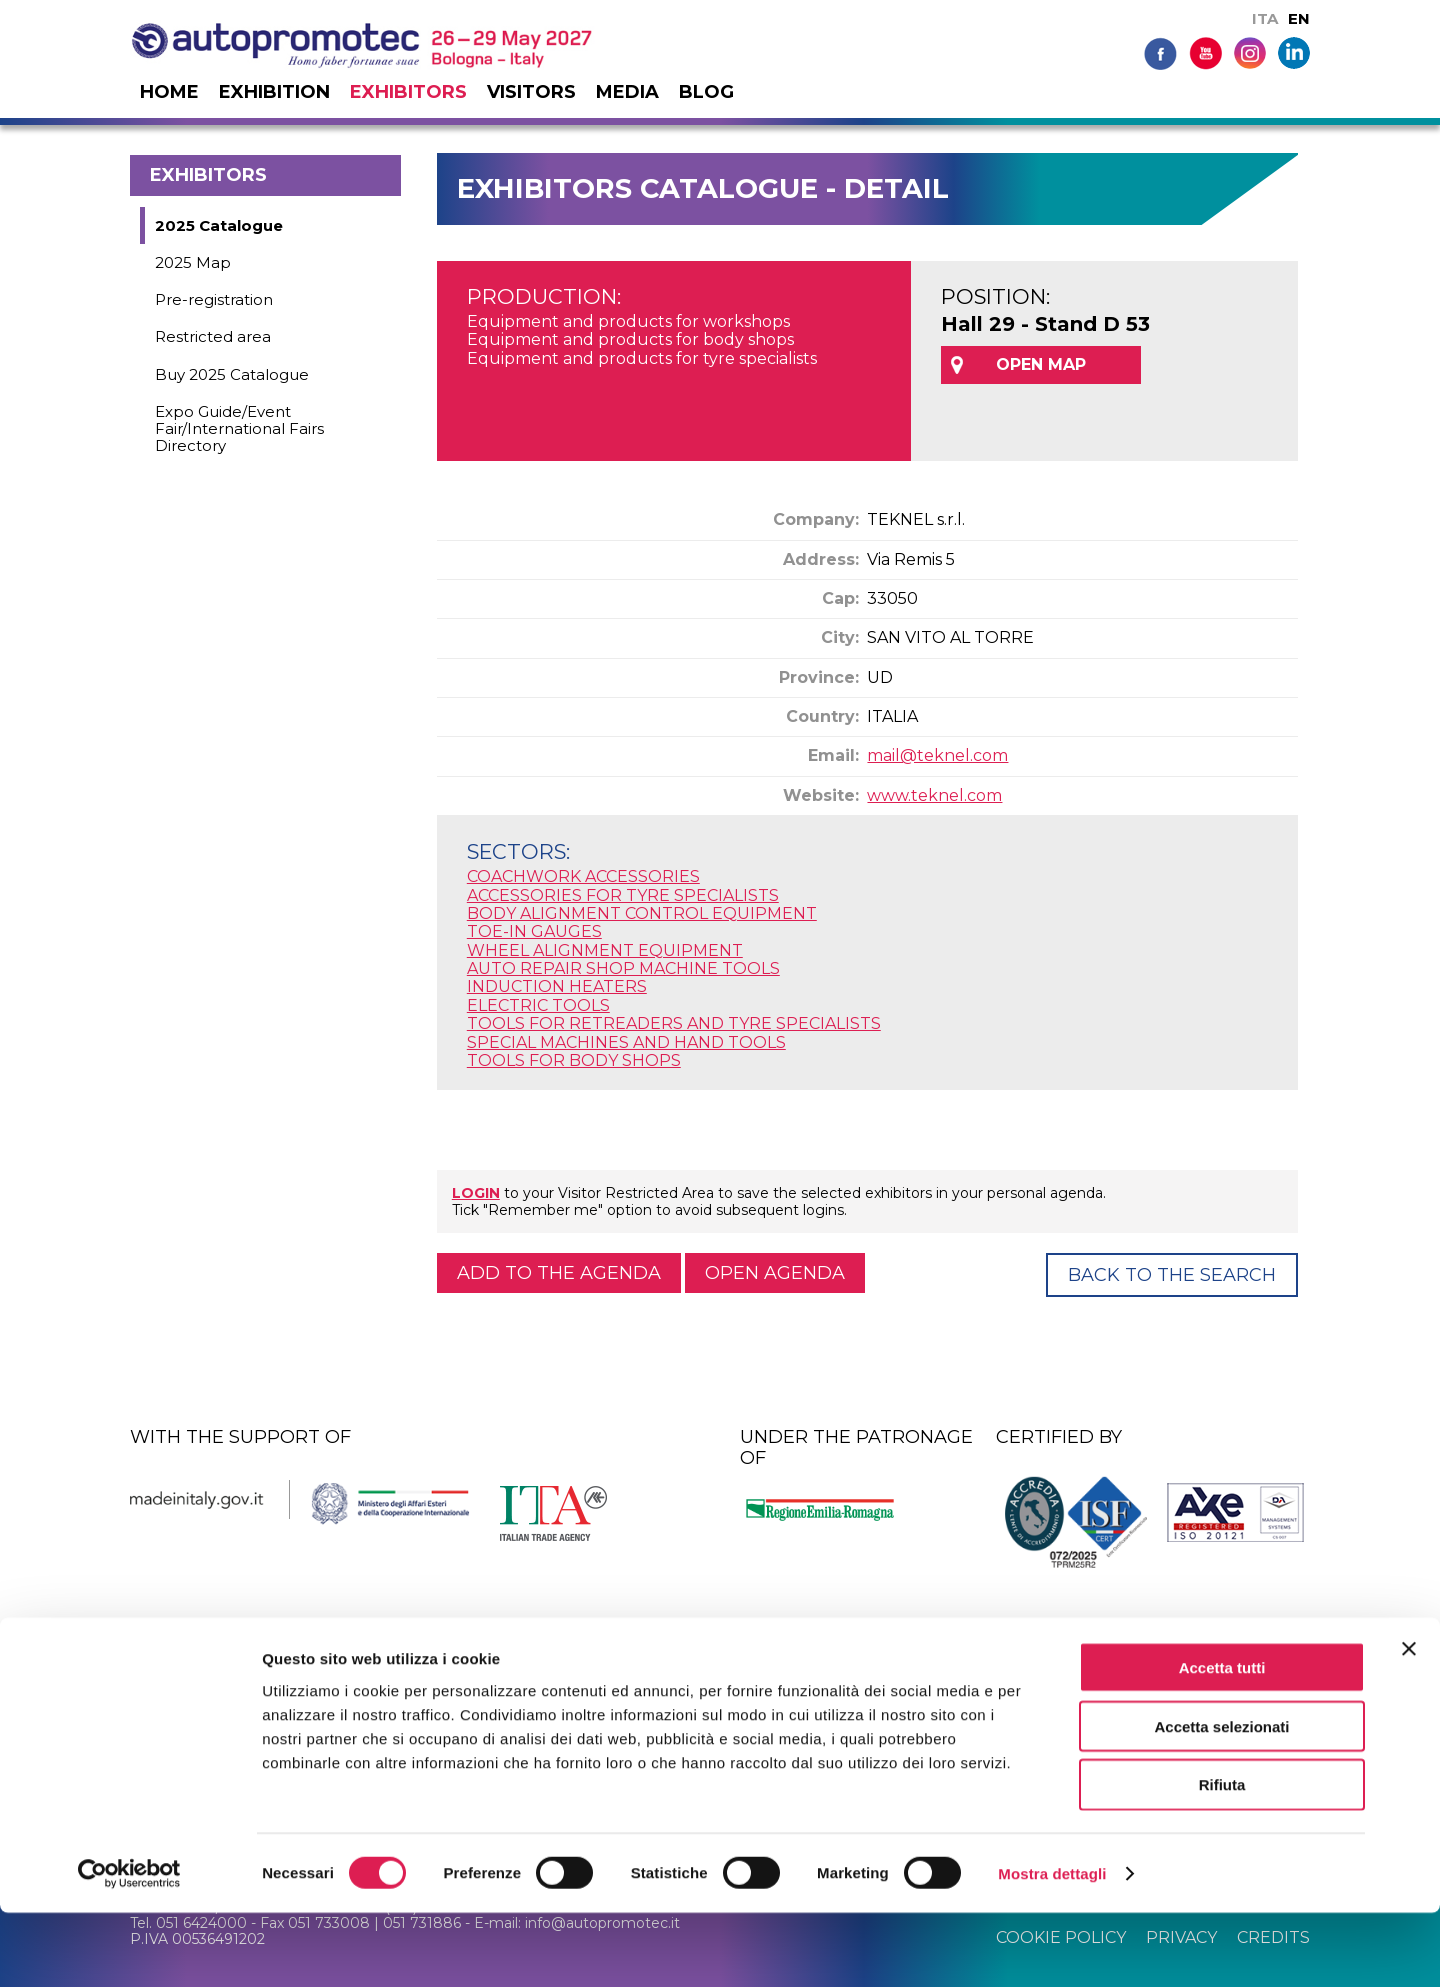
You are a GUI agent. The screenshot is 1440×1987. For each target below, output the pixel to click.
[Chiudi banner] (1409, 1723)
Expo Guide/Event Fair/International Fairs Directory (239, 429)
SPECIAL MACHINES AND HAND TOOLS (626, 1042)
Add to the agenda (559, 1273)
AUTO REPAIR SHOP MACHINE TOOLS (623, 968)
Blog (706, 92)
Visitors (531, 92)
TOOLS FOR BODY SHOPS (574, 1060)
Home (169, 92)
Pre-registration (214, 299)
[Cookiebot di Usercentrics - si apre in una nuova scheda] (129, 1948)
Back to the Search (1172, 1275)
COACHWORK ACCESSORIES (583, 876)
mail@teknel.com (937, 755)
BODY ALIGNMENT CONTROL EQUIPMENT (642, 913)
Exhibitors (408, 92)
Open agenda (775, 1273)
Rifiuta (1222, 1859)
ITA (1265, 18)
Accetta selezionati (1221, 1800)
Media (627, 92)
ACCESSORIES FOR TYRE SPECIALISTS (623, 895)
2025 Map (193, 262)
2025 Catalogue (219, 225)
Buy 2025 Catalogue (232, 374)
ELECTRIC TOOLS (538, 1005)
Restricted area (213, 336)
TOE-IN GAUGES (534, 931)
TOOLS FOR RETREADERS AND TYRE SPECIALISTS (674, 1023)
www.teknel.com (934, 795)
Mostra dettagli (1052, 1947)
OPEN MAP (1041, 364)
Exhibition (274, 92)
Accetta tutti (1222, 1741)
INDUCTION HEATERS (557, 986)
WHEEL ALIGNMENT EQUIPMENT (605, 950)
